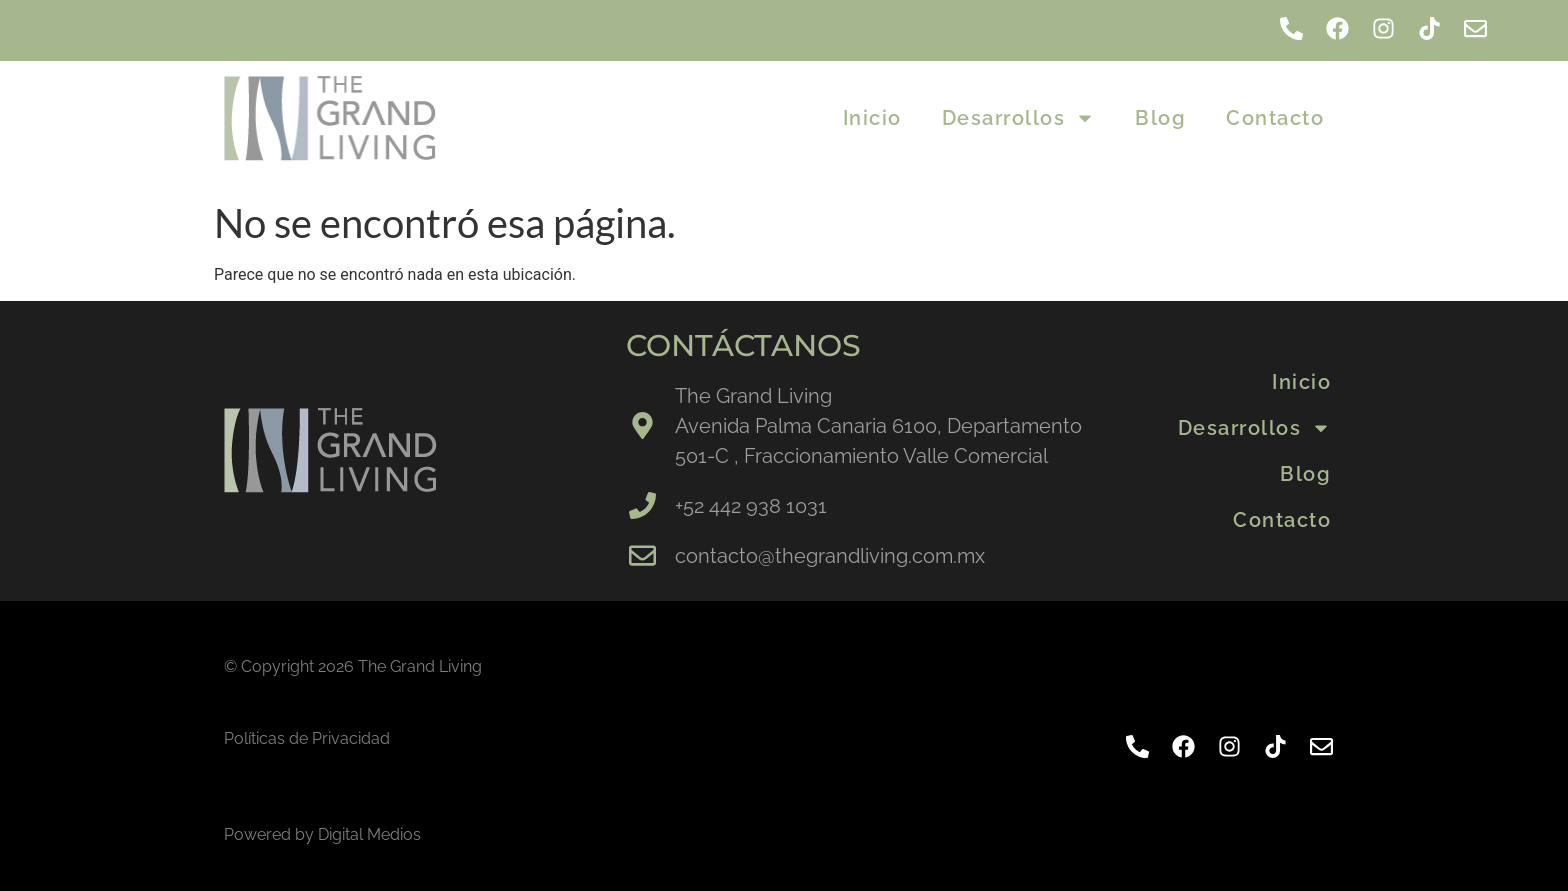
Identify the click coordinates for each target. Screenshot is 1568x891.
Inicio (872, 118)
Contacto (1275, 118)
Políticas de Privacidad (307, 738)
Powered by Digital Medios (322, 834)
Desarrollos (1019, 118)
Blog (1160, 118)
